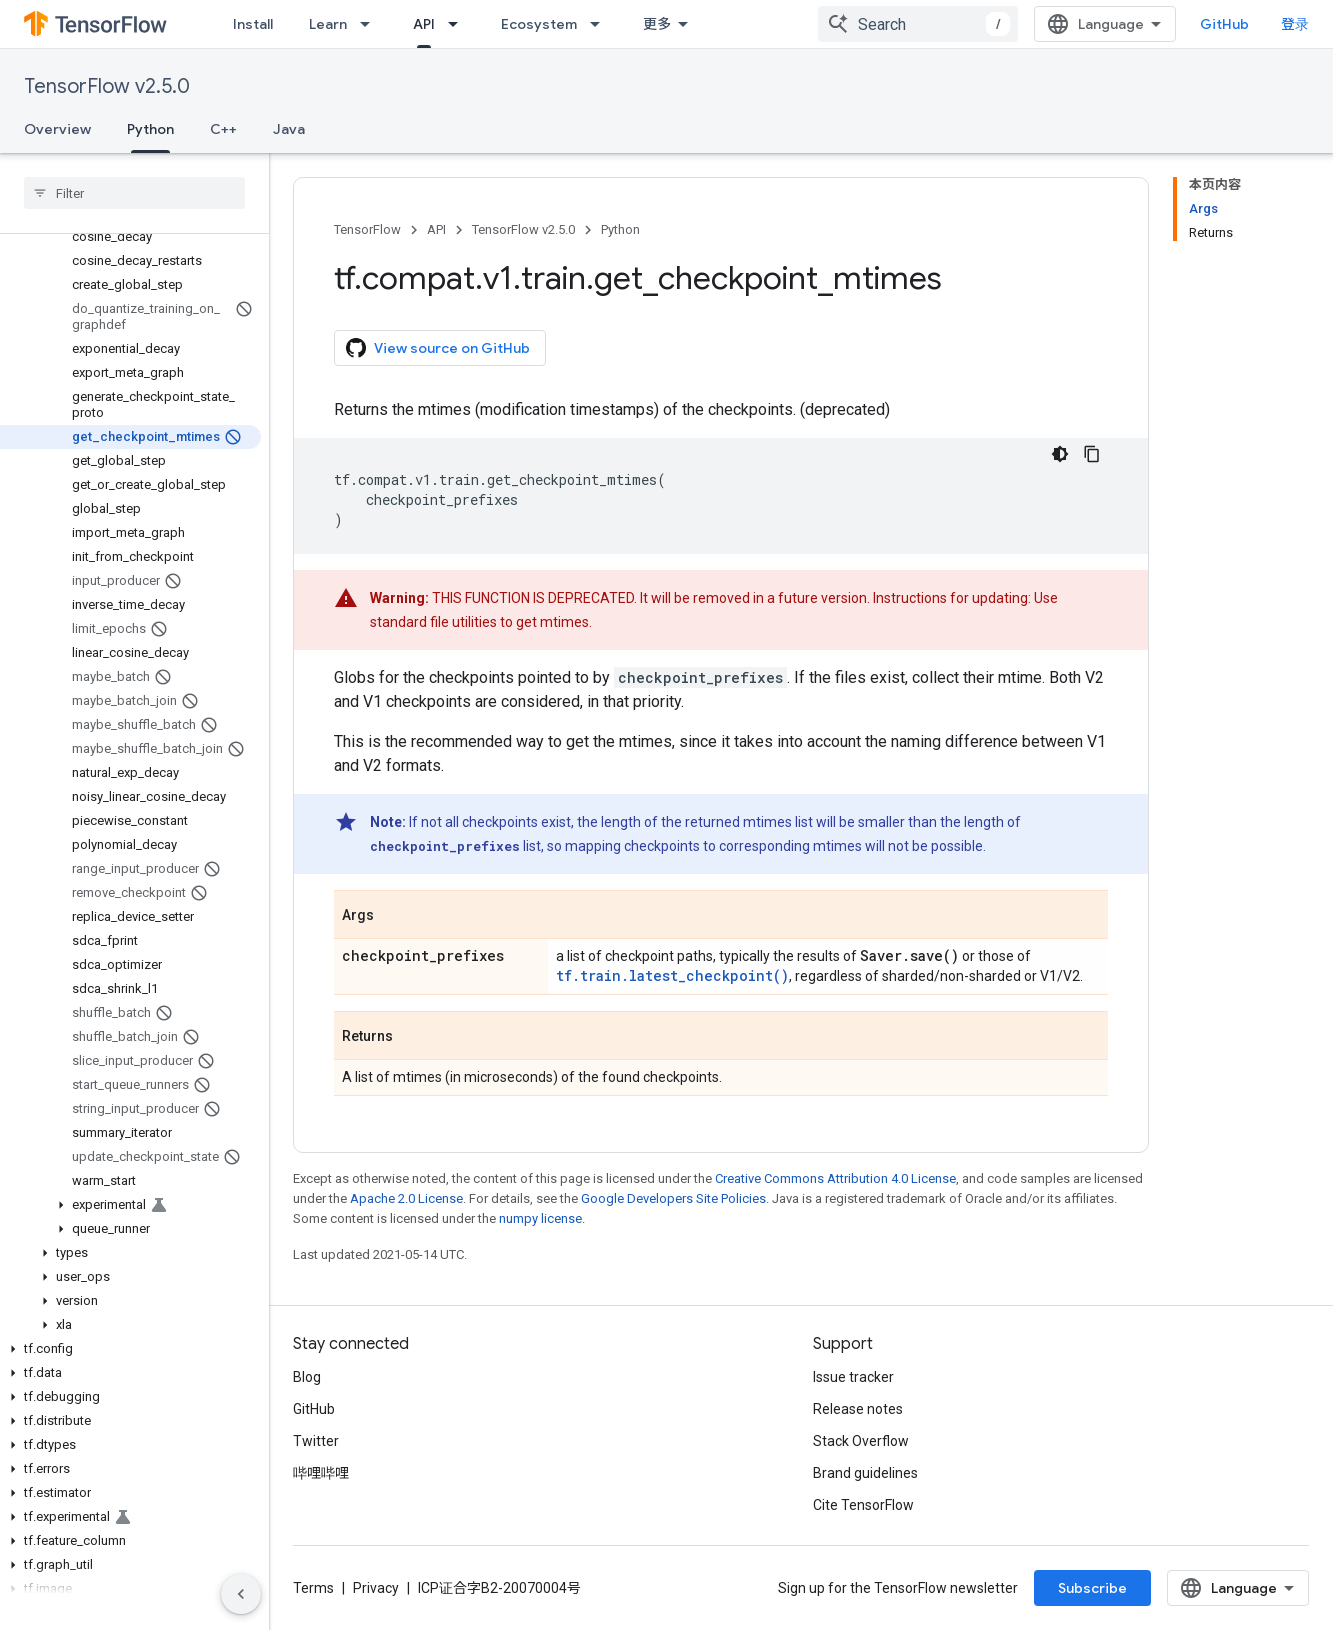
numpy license (540, 1218)
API (436, 229)
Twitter (316, 1441)
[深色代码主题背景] (1060, 454)
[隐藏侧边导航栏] (241, 1594)
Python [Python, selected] (150, 129)
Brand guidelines (865, 1473)
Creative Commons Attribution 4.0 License (835, 1178)
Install (253, 24)
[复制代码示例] (1092, 454)
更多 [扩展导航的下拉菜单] (657, 24)
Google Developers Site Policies (673, 1198)
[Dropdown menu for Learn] (371, 24)
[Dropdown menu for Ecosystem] (601, 24)
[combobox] (918, 24)
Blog (307, 1377)
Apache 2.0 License (406, 1198)
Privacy (376, 1588)
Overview (57, 129)
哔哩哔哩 (321, 1473)
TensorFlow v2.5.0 (107, 86)
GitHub (1224, 24)
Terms (313, 1588)
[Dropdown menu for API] (459, 24)
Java (289, 129)
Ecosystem (539, 24)
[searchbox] (134, 193)
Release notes (858, 1409)
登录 (1295, 24)
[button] (130, 1205)
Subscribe (1092, 1588)
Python (620, 229)
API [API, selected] (424, 24)
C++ (223, 129)
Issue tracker (853, 1377)
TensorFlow (367, 229)
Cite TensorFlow (863, 1505)
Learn (328, 24)
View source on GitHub (438, 348)
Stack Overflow (861, 1441)
